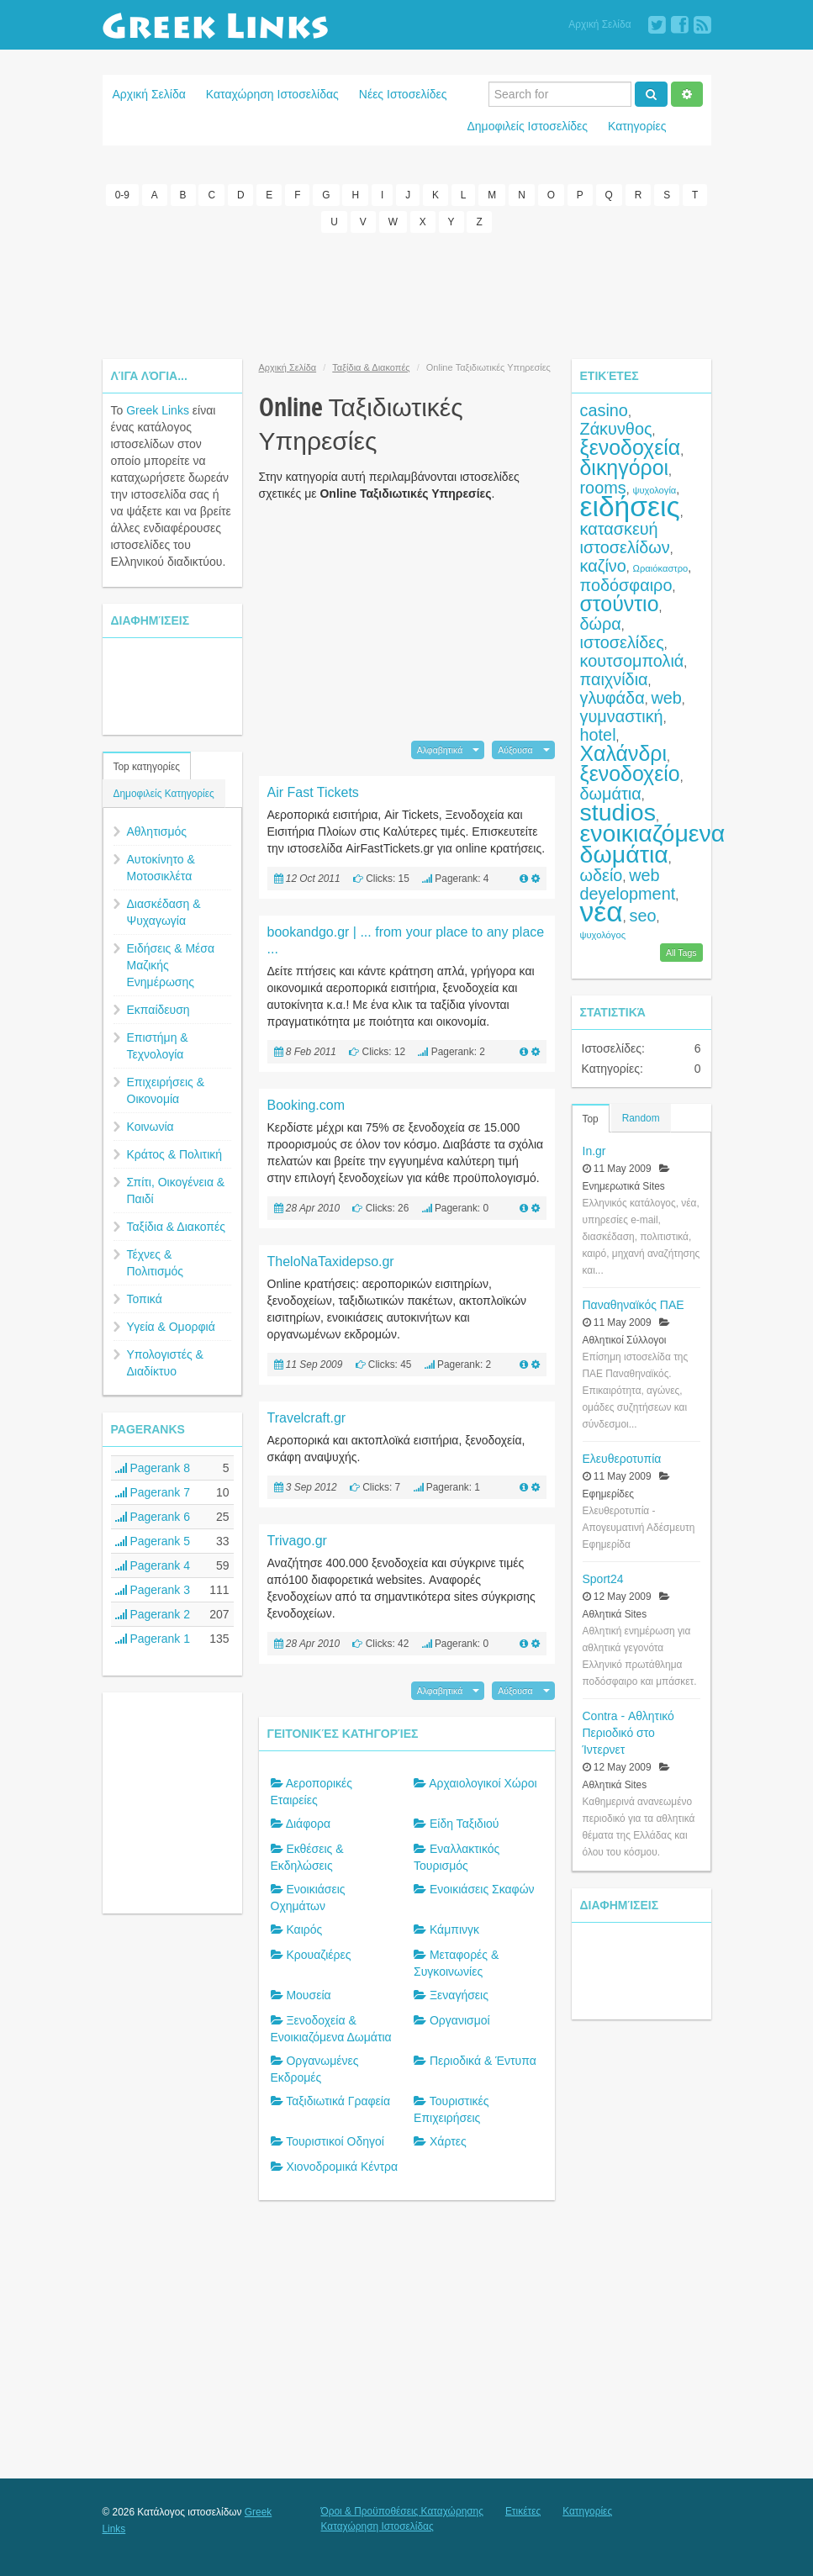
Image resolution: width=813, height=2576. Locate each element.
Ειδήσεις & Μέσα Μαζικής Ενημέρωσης (171, 965)
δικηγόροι (624, 467)
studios (618, 812)
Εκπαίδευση (158, 1009)
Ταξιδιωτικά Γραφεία (338, 2101)
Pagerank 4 (153, 1565)
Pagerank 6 (153, 1516)
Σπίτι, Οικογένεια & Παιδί (176, 1190)
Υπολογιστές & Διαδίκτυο (165, 1363)
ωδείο (601, 875)
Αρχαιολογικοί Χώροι (482, 1783)
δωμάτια (610, 793)
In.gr (594, 1151)
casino (604, 410)
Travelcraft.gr (306, 1418)
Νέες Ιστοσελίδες (403, 94)
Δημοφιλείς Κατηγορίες (164, 794)
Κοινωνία (150, 1126)
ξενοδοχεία (630, 447)
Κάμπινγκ (454, 1929)
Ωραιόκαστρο (661, 568)
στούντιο (619, 603)
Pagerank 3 (153, 1590)
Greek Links (157, 410)
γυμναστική (621, 716)
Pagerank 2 (153, 1614)
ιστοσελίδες (622, 642)
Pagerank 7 (153, 1492)
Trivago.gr (297, 1540)
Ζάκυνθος (616, 429)
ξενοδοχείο (630, 773)
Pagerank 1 (153, 1638)
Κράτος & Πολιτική (175, 1154)
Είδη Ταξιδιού (464, 1823)
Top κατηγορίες (147, 767)
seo (642, 915)
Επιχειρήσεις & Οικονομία (166, 1090)
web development (628, 884)
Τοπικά (144, 1299)
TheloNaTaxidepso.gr (330, 1261)
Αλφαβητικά (440, 750)
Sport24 (603, 1579)
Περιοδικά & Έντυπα (483, 2060)
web (666, 698)
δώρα (600, 624)
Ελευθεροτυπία (622, 1458)
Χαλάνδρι (624, 753)
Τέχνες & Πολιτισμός (155, 1263)
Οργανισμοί (460, 2020)
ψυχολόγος (603, 935)
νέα (601, 911)
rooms (603, 487)
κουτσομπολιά (632, 661)
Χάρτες (448, 2141)
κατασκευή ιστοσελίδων (625, 538)
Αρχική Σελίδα (599, 24)
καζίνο (603, 566)
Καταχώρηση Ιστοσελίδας (272, 94)
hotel (598, 735)
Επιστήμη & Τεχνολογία (157, 1046)
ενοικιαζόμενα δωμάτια (653, 844)
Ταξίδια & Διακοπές (176, 1226)
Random (641, 1118)
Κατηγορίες (637, 126)
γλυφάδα (612, 698)
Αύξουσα (515, 750)
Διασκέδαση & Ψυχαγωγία (164, 912)
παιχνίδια (614, 679)
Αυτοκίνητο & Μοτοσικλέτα (161, 868)
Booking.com (306, 1105)
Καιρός (304, 1929)
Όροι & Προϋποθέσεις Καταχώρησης (402, 2511)
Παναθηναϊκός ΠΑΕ (633, 1305)
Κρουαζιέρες (318, 1954)
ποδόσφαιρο (626, 585)
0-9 (122, 195)
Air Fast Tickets (313, 792)
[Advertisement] (409, 296)
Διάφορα (308, 1823)
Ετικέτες (523, 2511)
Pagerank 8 (153, 1468)
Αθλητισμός (157, 831)
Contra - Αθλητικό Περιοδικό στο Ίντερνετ (628, 1732)
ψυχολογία (654, 490)
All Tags (681, 953)
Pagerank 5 (153, 1541)
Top (591, 1119)
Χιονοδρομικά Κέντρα (342, 2166)
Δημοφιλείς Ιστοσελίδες (527, 126)
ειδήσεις (630, 506)
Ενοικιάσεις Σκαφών (482, 1889)
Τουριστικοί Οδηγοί (335, 2141)
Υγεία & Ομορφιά (171, 1326)
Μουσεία (308, 1995)
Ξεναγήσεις (459, 1995)
